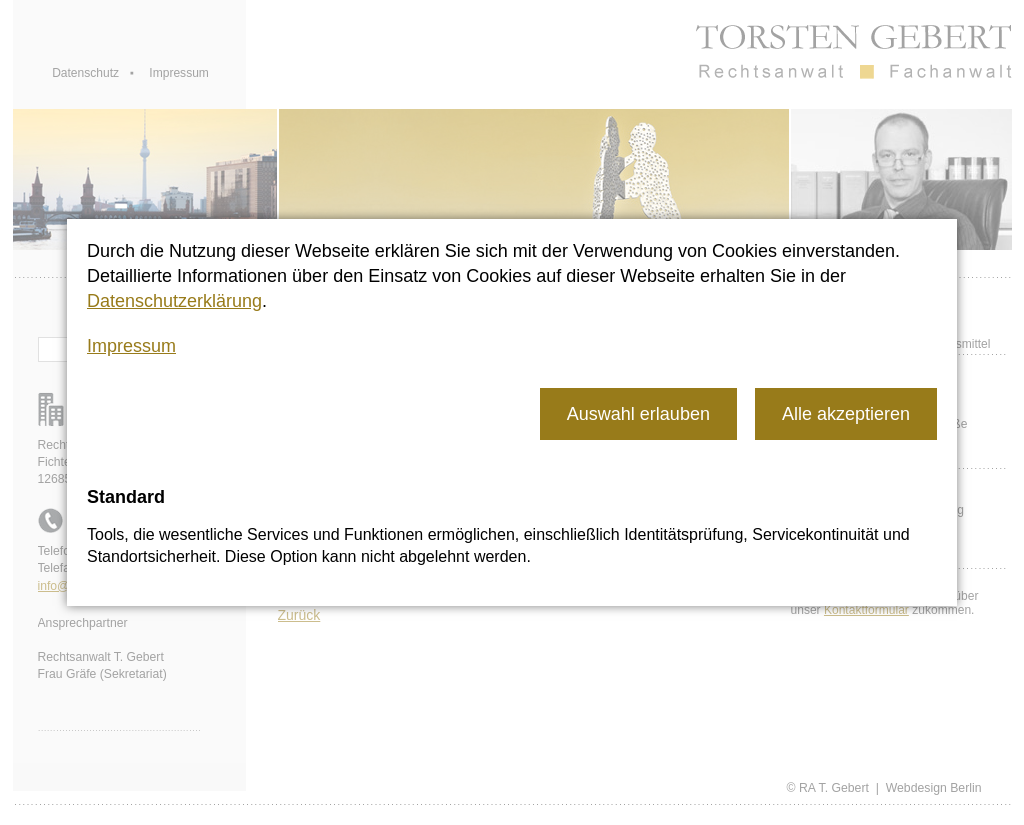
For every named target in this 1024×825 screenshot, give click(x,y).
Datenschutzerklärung (174, 301)
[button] (638, 413)
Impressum (131, 346)
